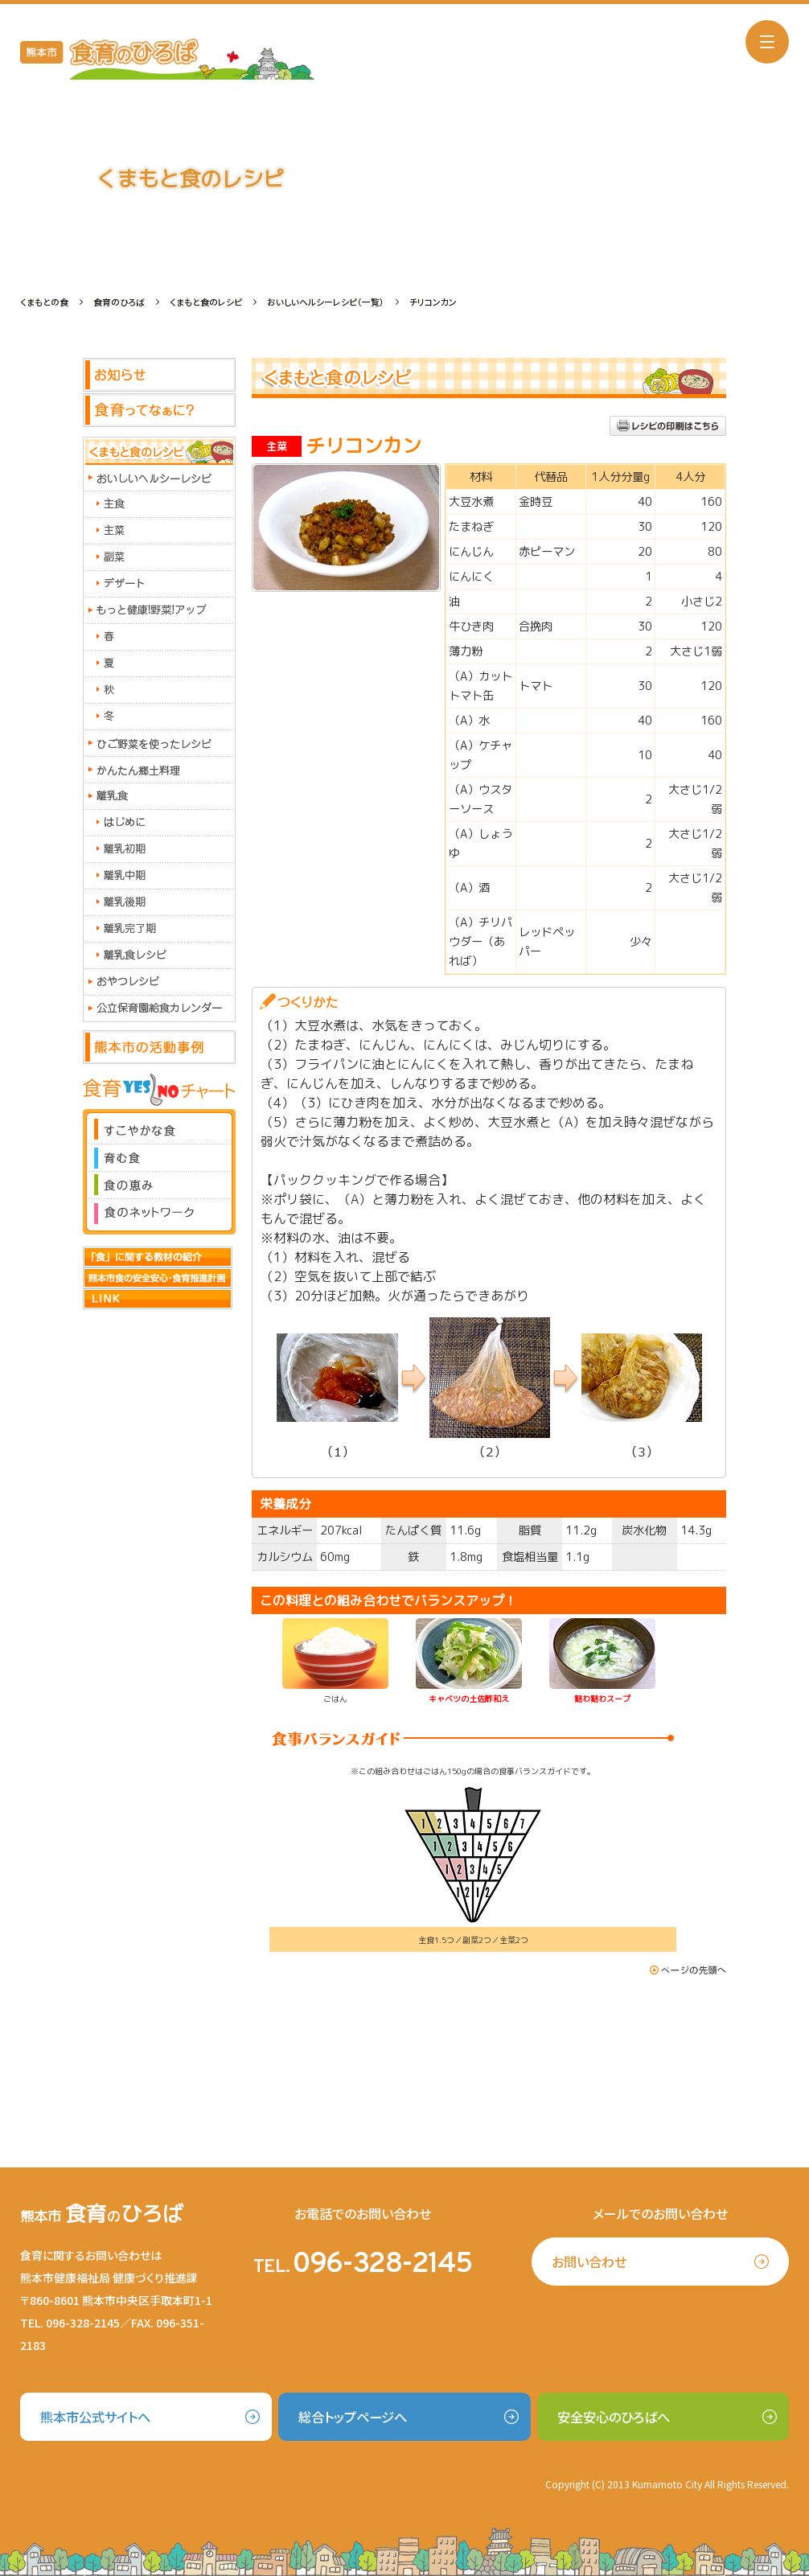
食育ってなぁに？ (159, 411)
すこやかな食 (159, 1126)
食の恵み (159, 1184)
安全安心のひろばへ (613, 2416)
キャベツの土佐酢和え (469, 1698)
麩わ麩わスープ (602, 1698)
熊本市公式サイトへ (95, 2416)
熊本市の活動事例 (159, 1048)
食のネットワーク (159, 1216)
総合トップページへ (352, 2416)
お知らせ (159, 375)
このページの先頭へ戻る (688, 1970)
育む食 (159, 1157)
